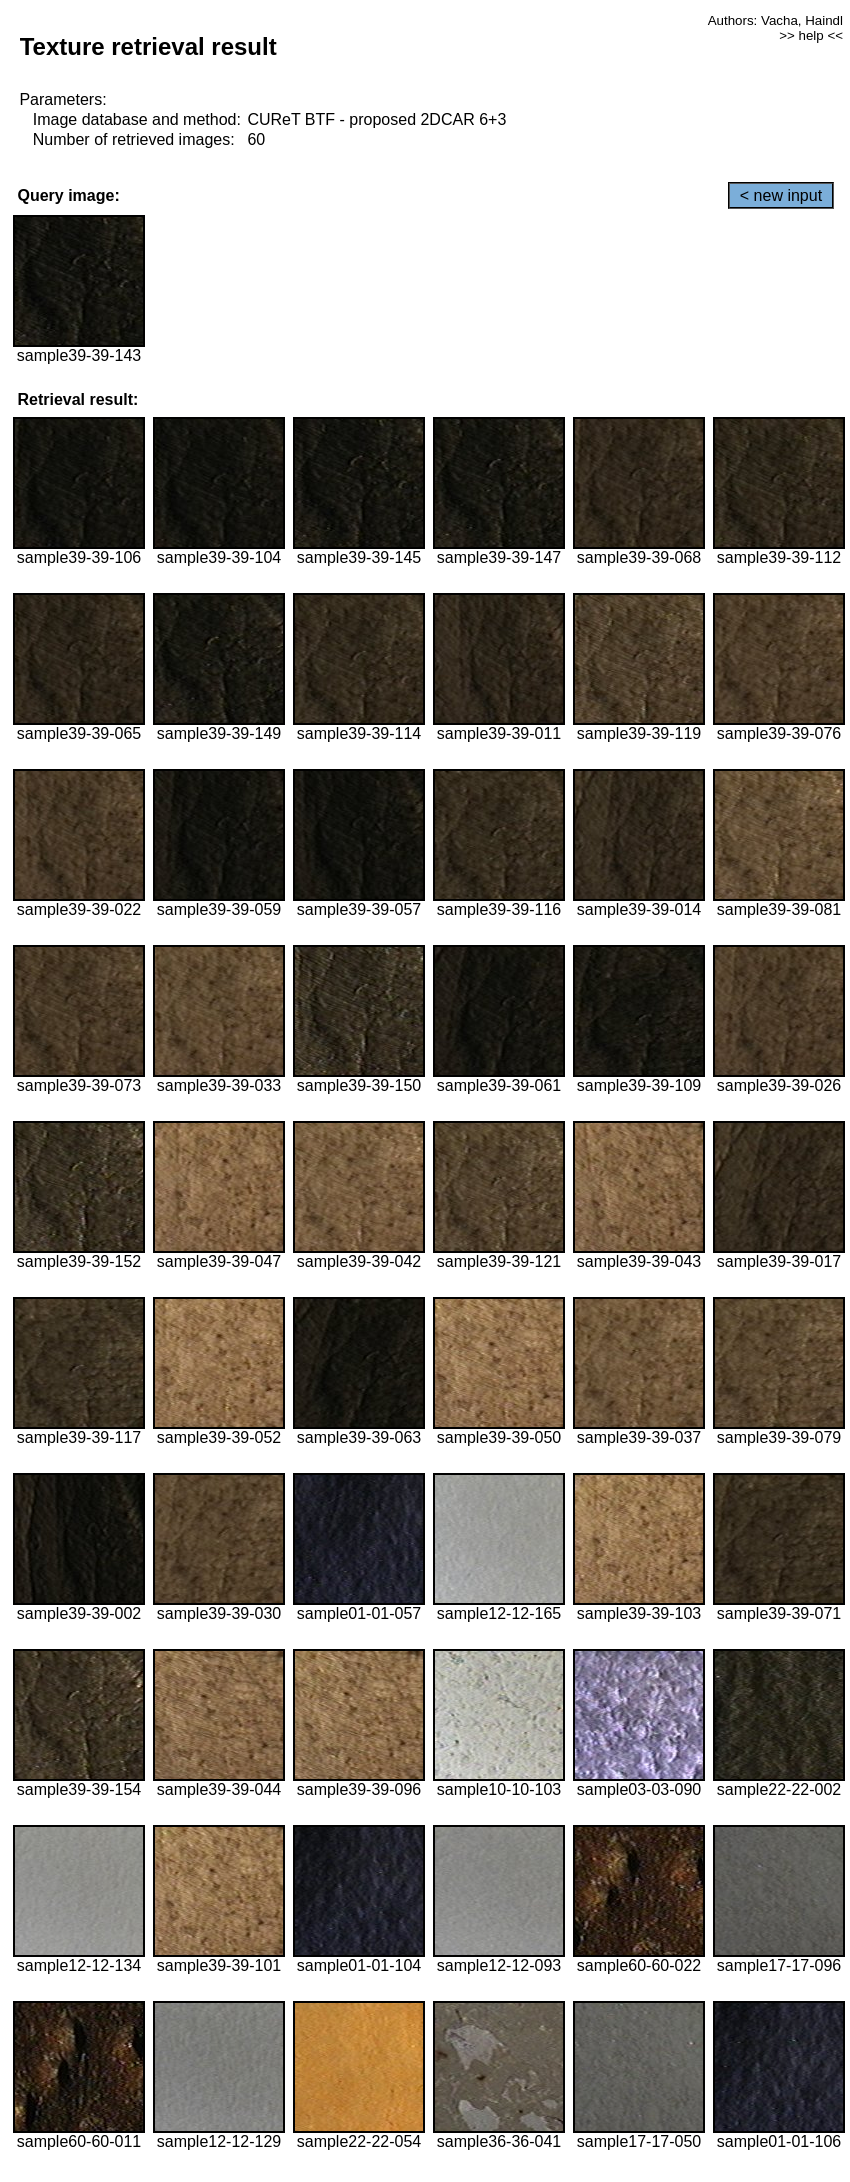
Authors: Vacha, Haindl (775, 20)
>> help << (811, 35)
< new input (781, 195)
